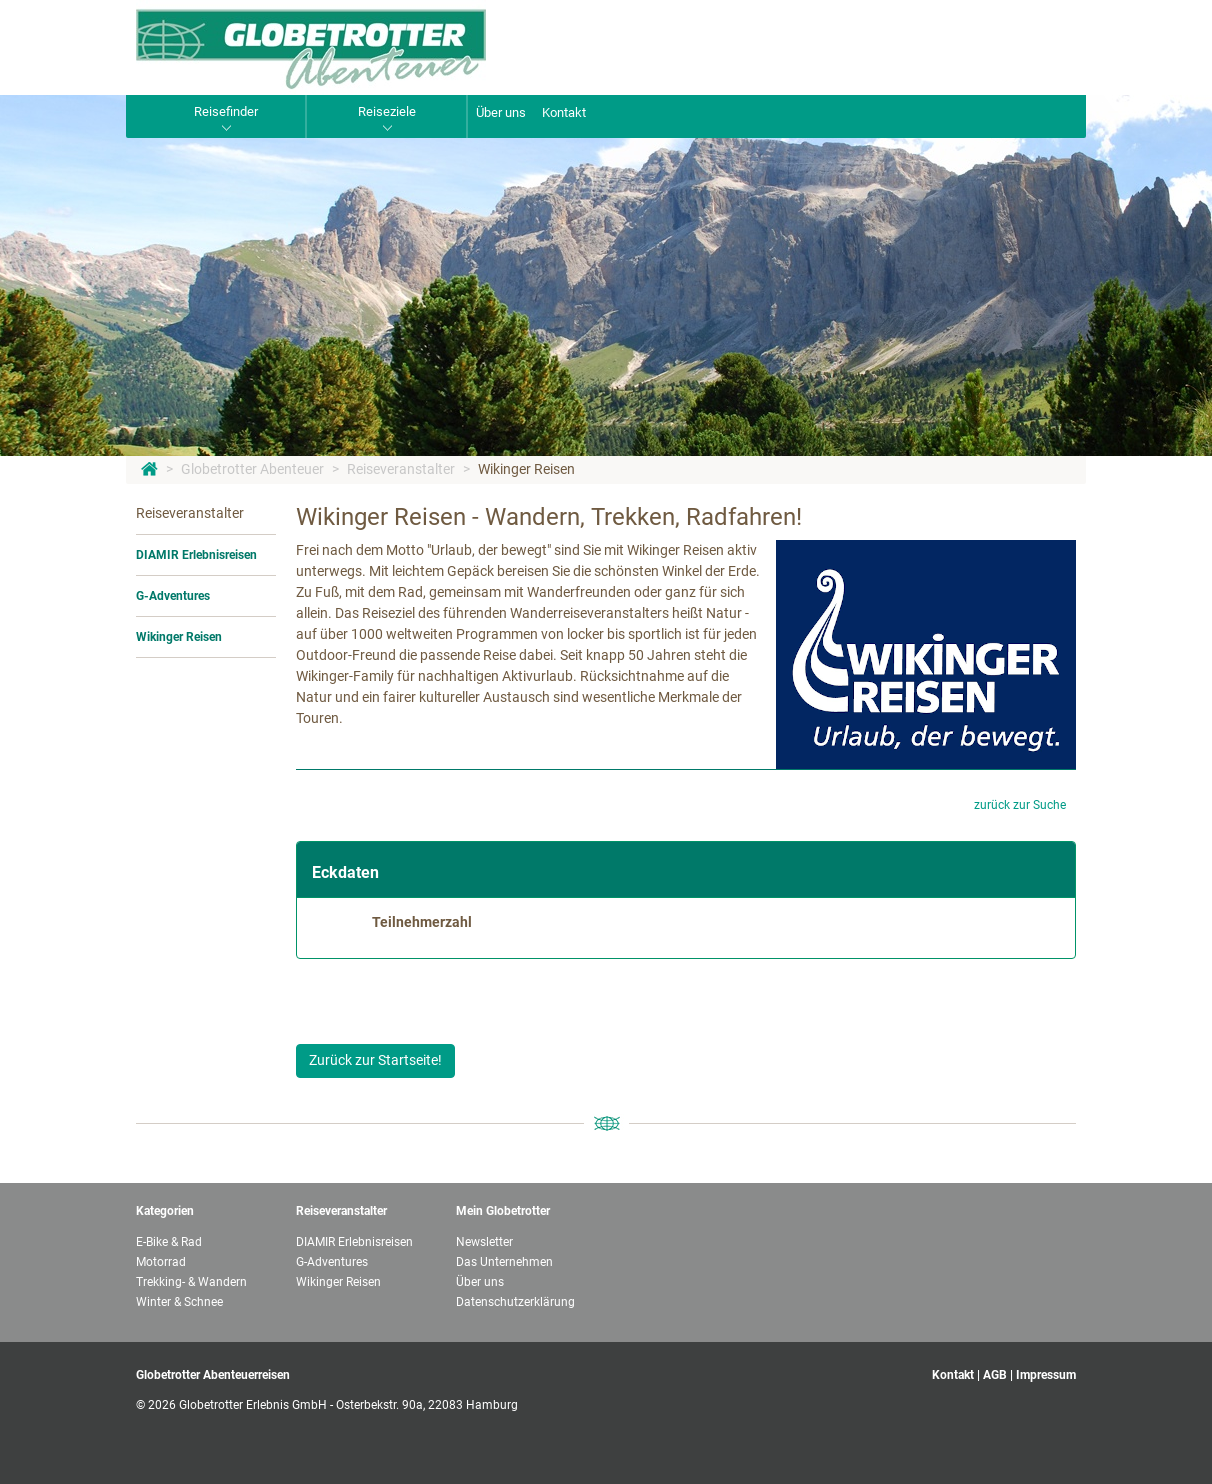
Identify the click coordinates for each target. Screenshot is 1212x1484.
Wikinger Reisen (526, 469)
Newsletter (484, 1242)
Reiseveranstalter (401, 469)
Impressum (1046, 1375)
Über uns (501, 112)
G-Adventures (173, 596)
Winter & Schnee (179, 1302)
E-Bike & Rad (169, 1242)
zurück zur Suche (1020, 805)
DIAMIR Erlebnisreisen (196, 555)
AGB (995, 1375)
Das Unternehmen (504, 1262)
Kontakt (564, 112)
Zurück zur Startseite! (375, 1060)
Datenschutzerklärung (515, 1302)
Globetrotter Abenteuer (252, 469)
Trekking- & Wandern (191, 1282)
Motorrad (161, 1262)
